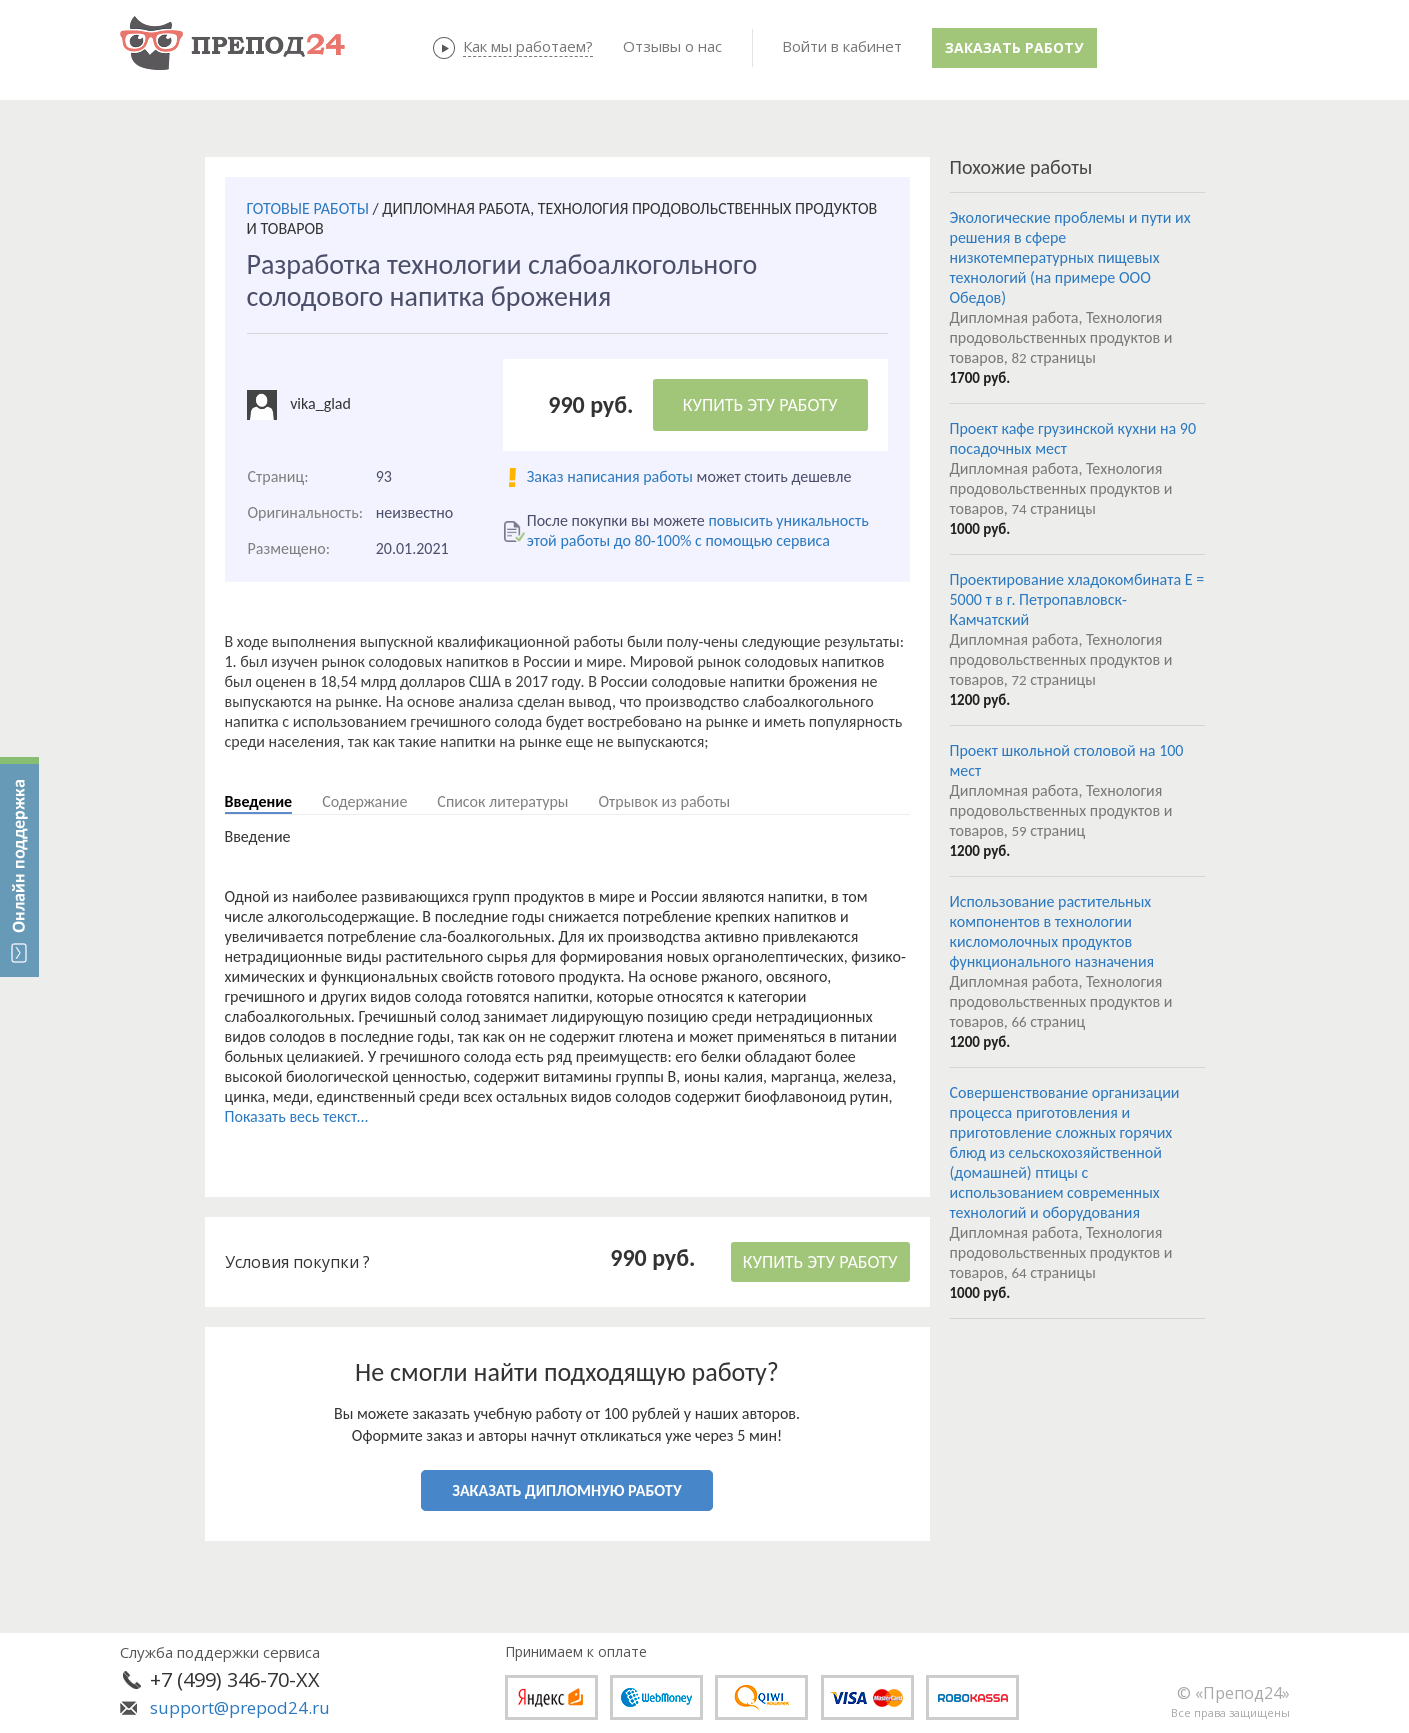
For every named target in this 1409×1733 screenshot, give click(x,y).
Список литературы (502, 801)
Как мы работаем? (528, 46)
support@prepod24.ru (240, 1707)
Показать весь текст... (297, 1116)
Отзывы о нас (672, 46)
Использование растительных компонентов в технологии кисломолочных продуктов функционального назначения (1052, 931)
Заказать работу (1014, 47)
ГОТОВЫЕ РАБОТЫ (308, 208)
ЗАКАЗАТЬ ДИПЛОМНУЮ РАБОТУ (566, 1490)
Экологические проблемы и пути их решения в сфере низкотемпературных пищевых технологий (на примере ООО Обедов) (1070, 257)
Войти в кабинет (842, 46)
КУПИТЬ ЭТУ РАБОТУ (760, 405)
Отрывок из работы (664, 801)
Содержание (364, 801)
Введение (259, 801)
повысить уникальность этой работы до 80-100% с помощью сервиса (698, 530)
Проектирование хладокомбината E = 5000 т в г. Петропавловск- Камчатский (1077, 599)
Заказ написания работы (610, 476)
